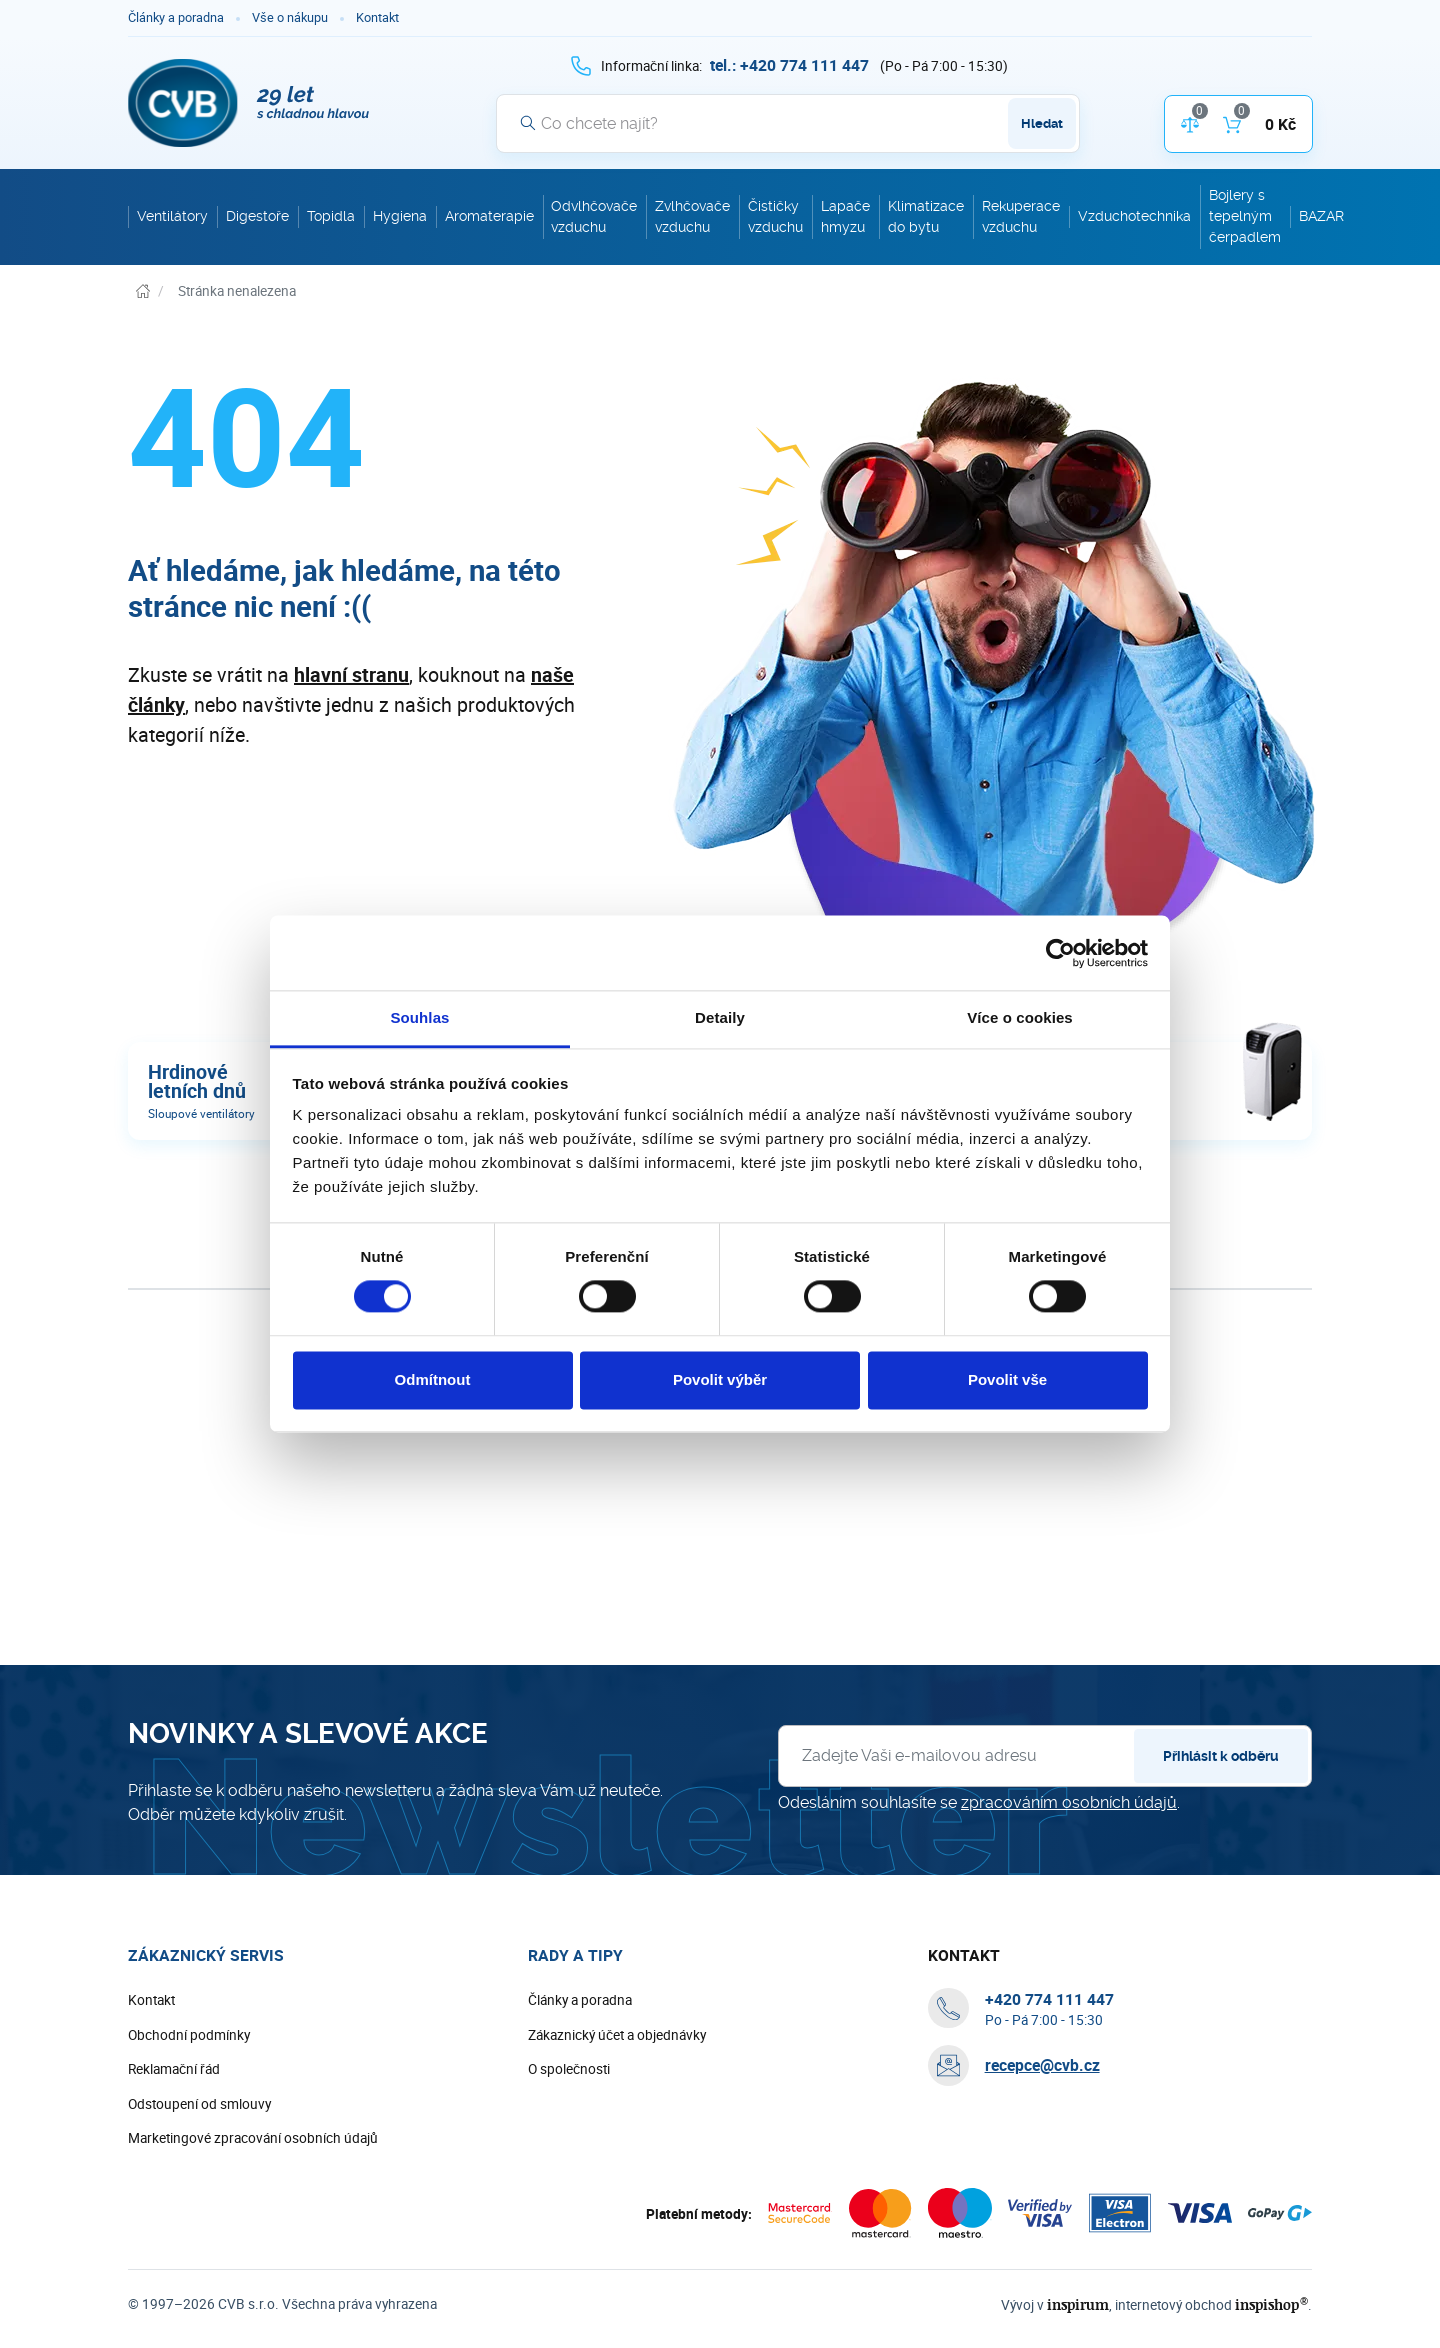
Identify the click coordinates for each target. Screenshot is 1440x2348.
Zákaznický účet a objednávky (617, 2035)
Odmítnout (433, 1379)
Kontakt (377, 17)
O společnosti (569, 2069)
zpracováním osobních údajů (1069, 1802)
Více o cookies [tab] (1020, 1017)
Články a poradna (176, 17)
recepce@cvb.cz (1042, 2065)
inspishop (1271, 2304)
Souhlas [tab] (419, 1017)
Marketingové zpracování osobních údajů (253, 2138)
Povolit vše (1007, 1379)
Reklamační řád (174, 2069)
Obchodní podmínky (189, 2035)
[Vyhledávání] (788, 123)
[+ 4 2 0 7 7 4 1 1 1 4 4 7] (789, 65)
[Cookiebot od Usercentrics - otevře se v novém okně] (1060, 953)
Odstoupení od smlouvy (199, 2104)
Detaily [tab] (720, 1017)
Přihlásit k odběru (1221, 1756)
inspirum (1078, 2304)
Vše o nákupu (290, 17)
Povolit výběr (720, 1379)
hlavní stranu (351, 674)
